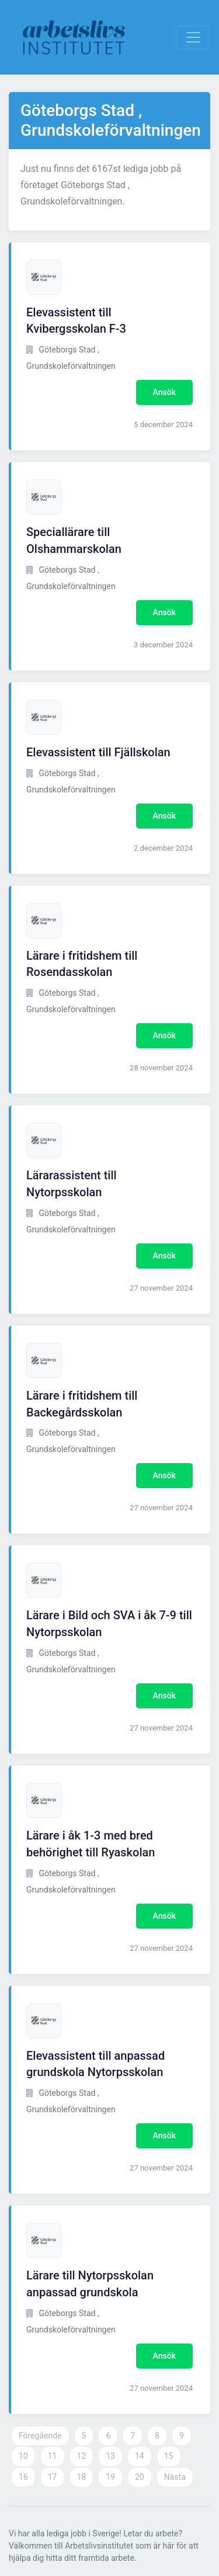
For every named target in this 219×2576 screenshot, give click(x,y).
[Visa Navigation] (193, 37)
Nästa (175, 2477)
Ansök (164, 392)
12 (81, 2456)
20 (139, 2477)
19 (110, 2477)
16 (23, 2477)
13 (110, 2456)
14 (139, 2456)
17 (52, 2477)
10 (23, 2456)
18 (81, 2477)
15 (168, 2456)
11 (52, 2456)
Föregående (40, 2435)
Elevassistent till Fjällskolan (98, 752)
